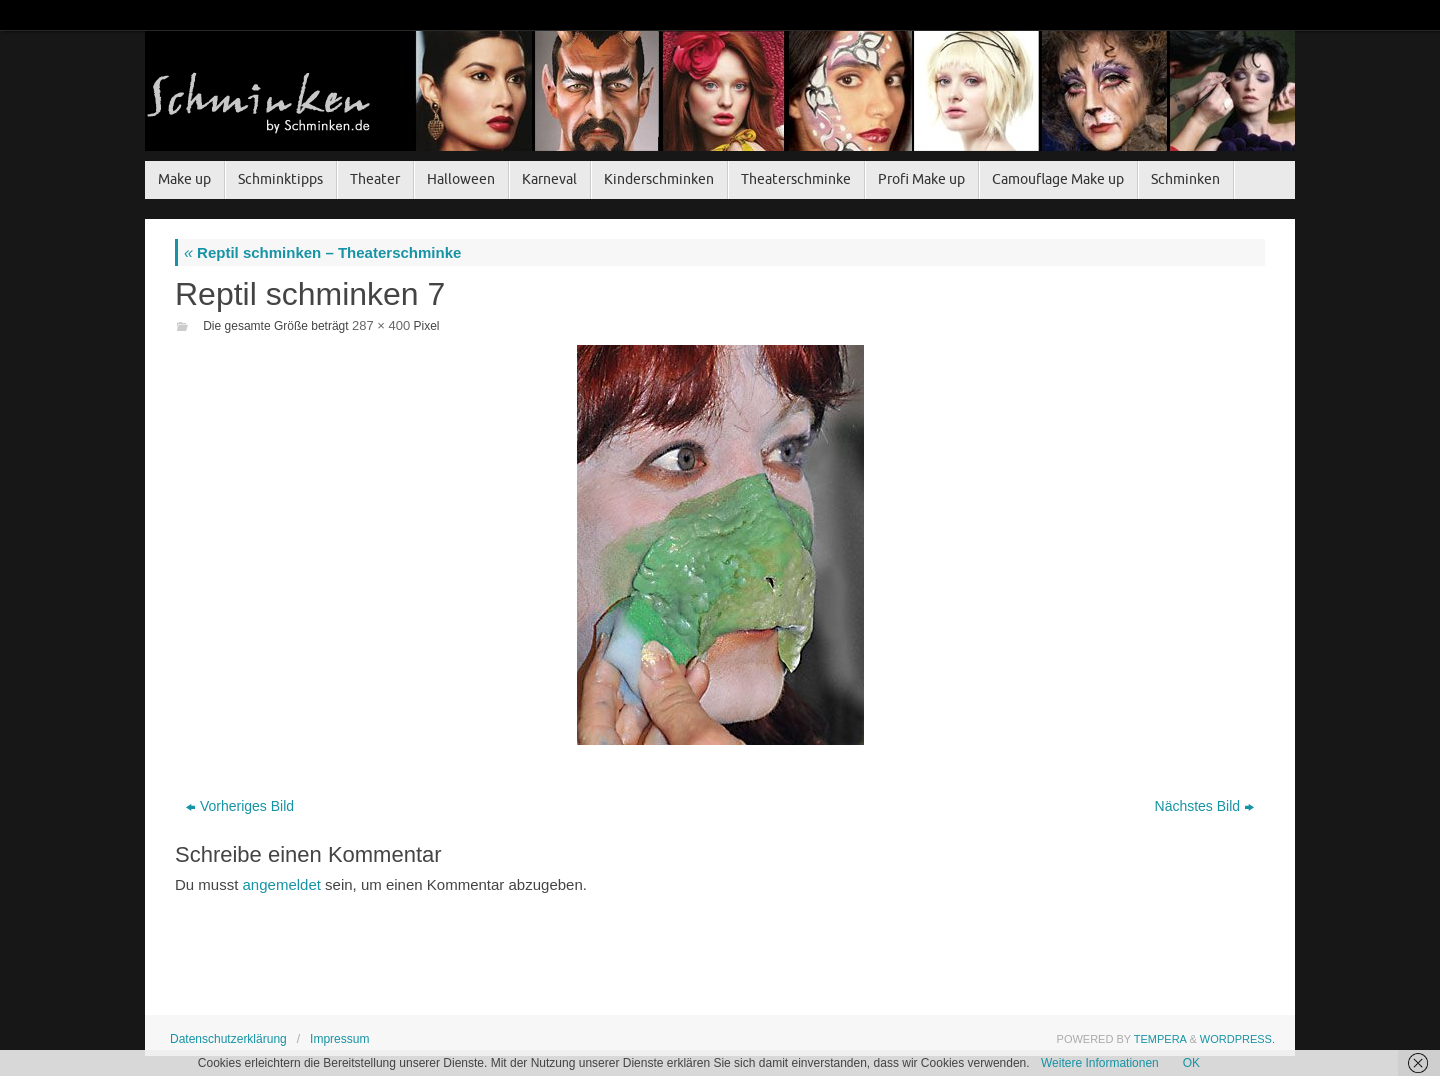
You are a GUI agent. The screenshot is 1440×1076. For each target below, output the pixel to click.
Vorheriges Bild (240, 806)
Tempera (1160, 1039)
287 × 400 (381, 325)
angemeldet (282, 884)
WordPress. (1237, 1039)
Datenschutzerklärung (228, 1039)
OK (1191, 1063)
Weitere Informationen (1100, 1063)
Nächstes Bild (1205, 806)
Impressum (339, 1039)
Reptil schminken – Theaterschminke (322, 252)
